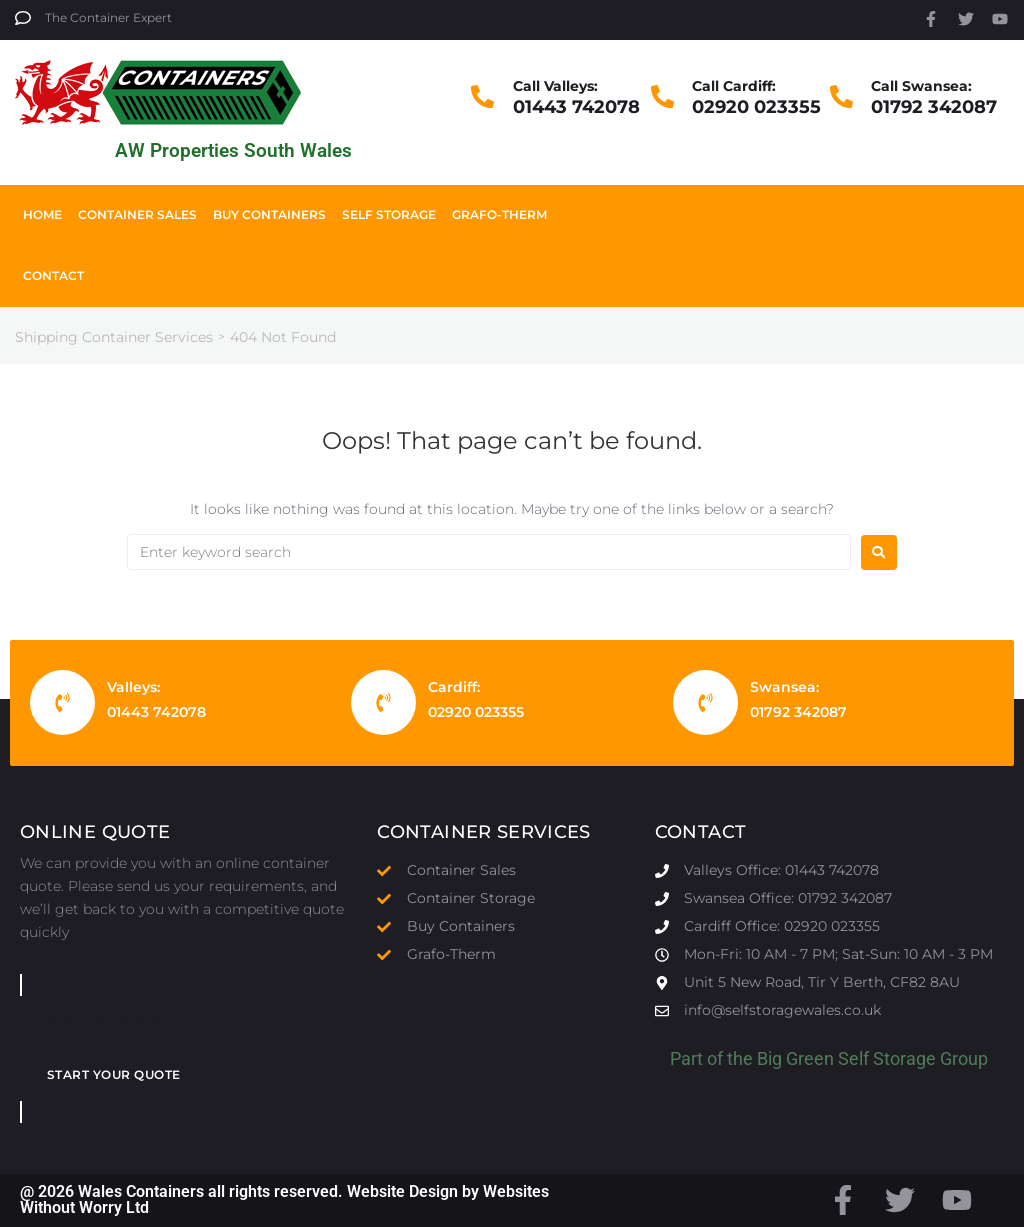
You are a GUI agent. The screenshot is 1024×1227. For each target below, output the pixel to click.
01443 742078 (576, 107)
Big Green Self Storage (846, 1058)
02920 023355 (756, 107)
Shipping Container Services (114, 337)
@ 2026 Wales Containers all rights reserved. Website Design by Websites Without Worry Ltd (284, 1199)
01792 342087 (934, 107)
